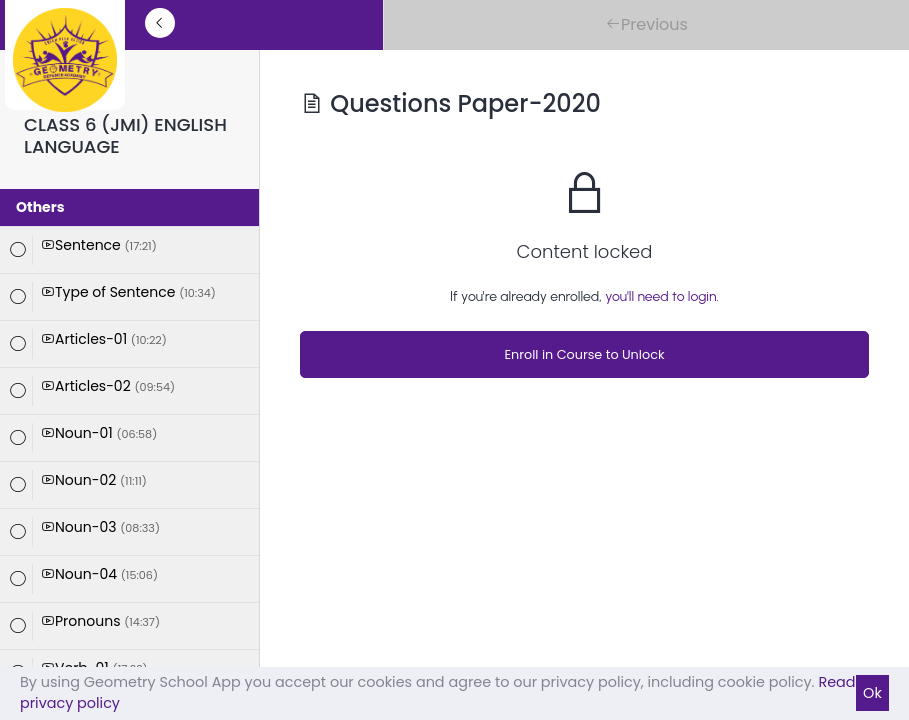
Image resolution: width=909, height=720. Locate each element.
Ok (872, 693)
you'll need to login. (662, 296)
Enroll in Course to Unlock (584, 354)
